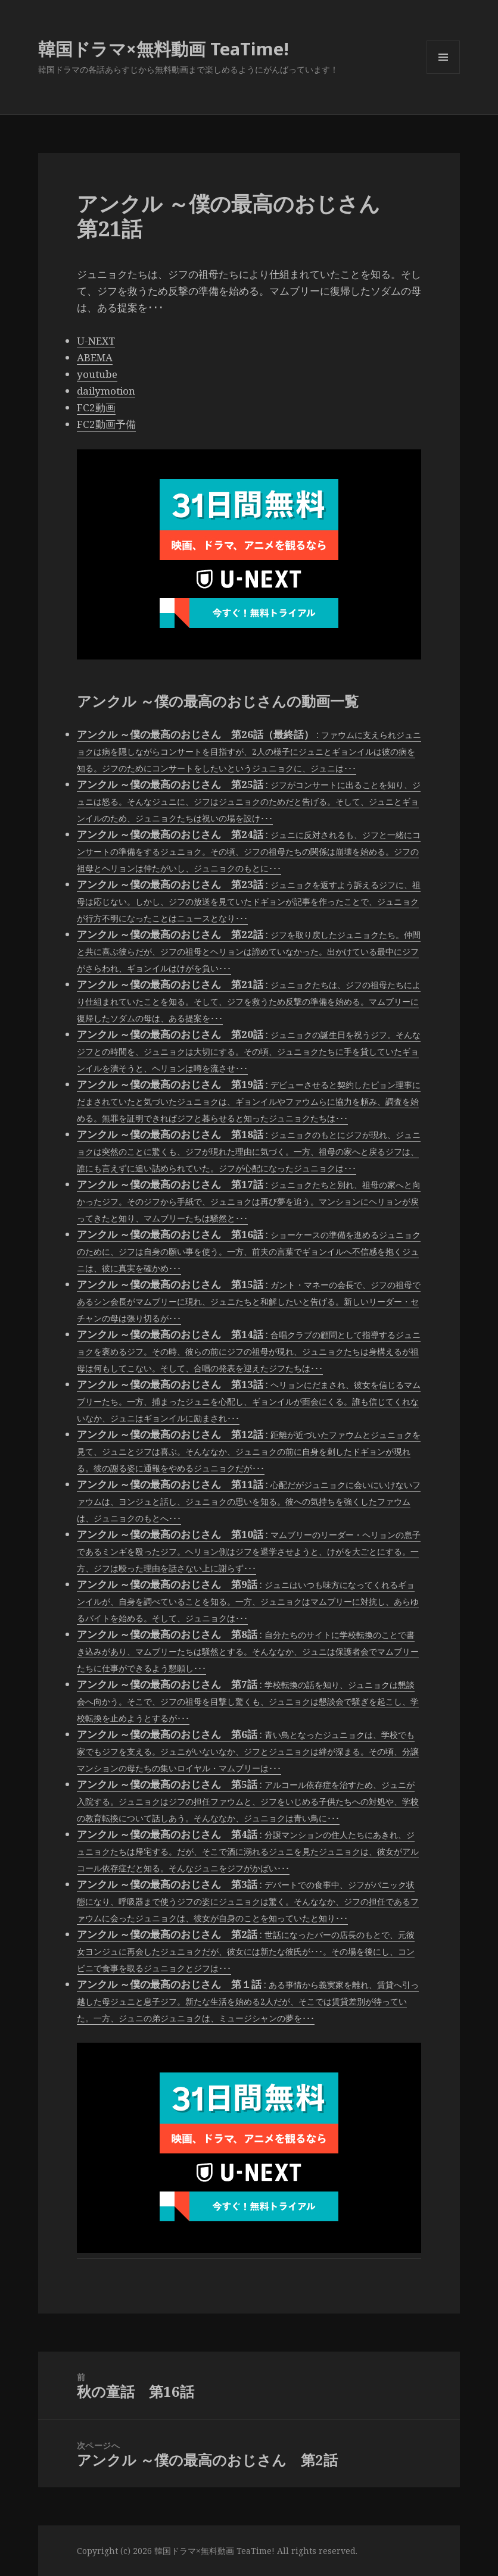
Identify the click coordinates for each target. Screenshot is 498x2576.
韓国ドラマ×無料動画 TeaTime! (163, 48)
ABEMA (95, 357)
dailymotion (106, 391)
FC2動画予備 (106, 424)
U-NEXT (96, 341)
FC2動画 (96, 407)
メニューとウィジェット (443, 73)
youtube (97, 374)
